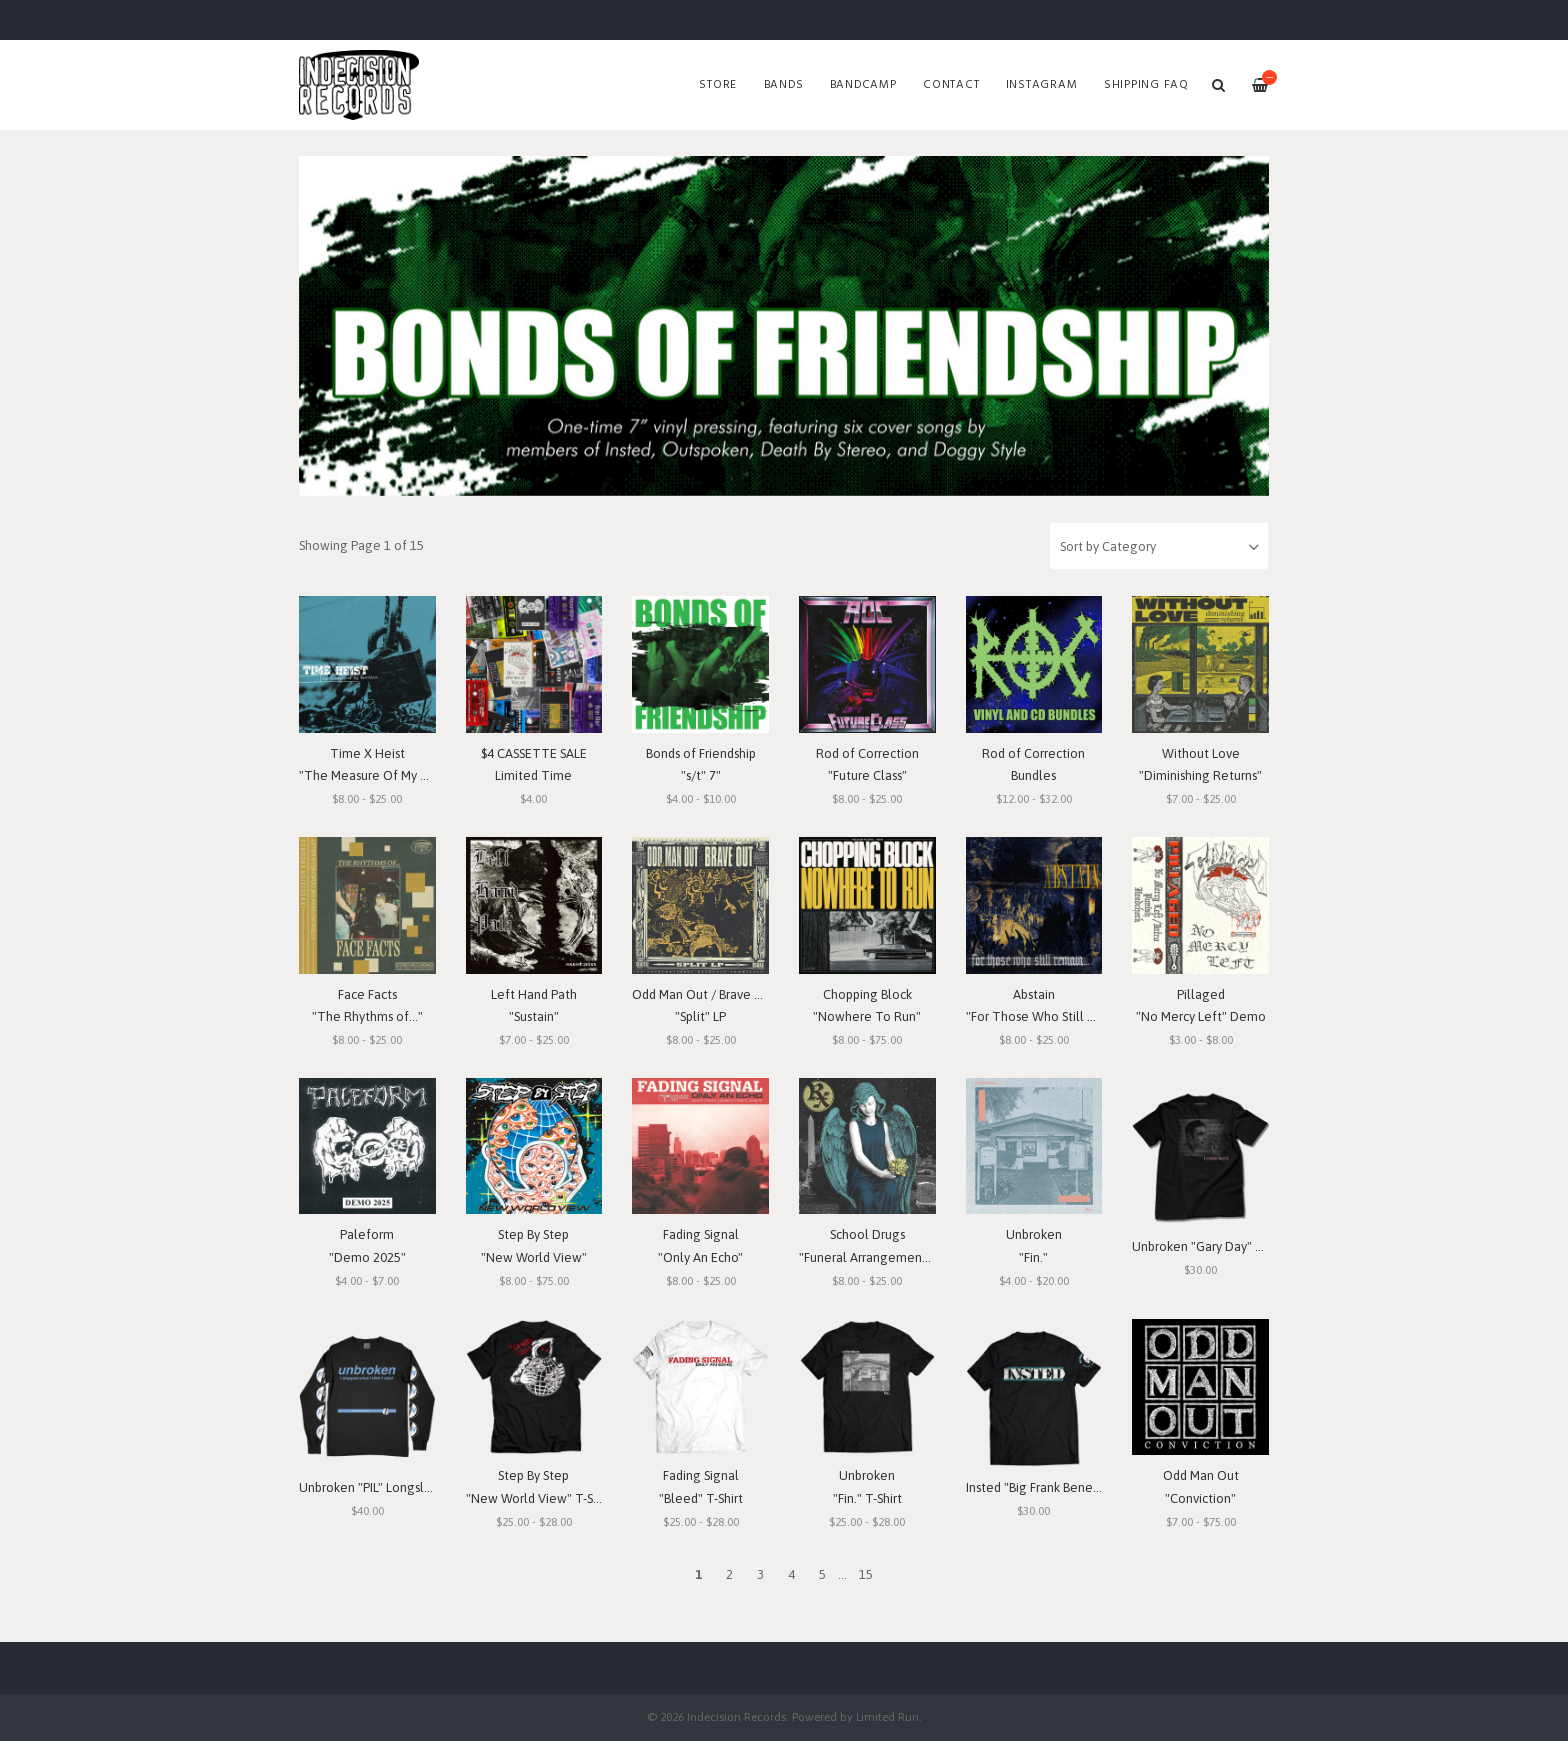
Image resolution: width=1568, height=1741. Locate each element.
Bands (784, 85)
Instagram (1042, 85)
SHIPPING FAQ (1146, 85)
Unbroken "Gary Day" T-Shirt (1212, 1246)
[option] (784, 326)
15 (866, 1574)
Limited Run (887, 1716)
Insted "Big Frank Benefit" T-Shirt (1058, 1487)
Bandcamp (863, 85)
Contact (951, 85)
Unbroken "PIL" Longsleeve (376, 1487)
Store (718, 85)
